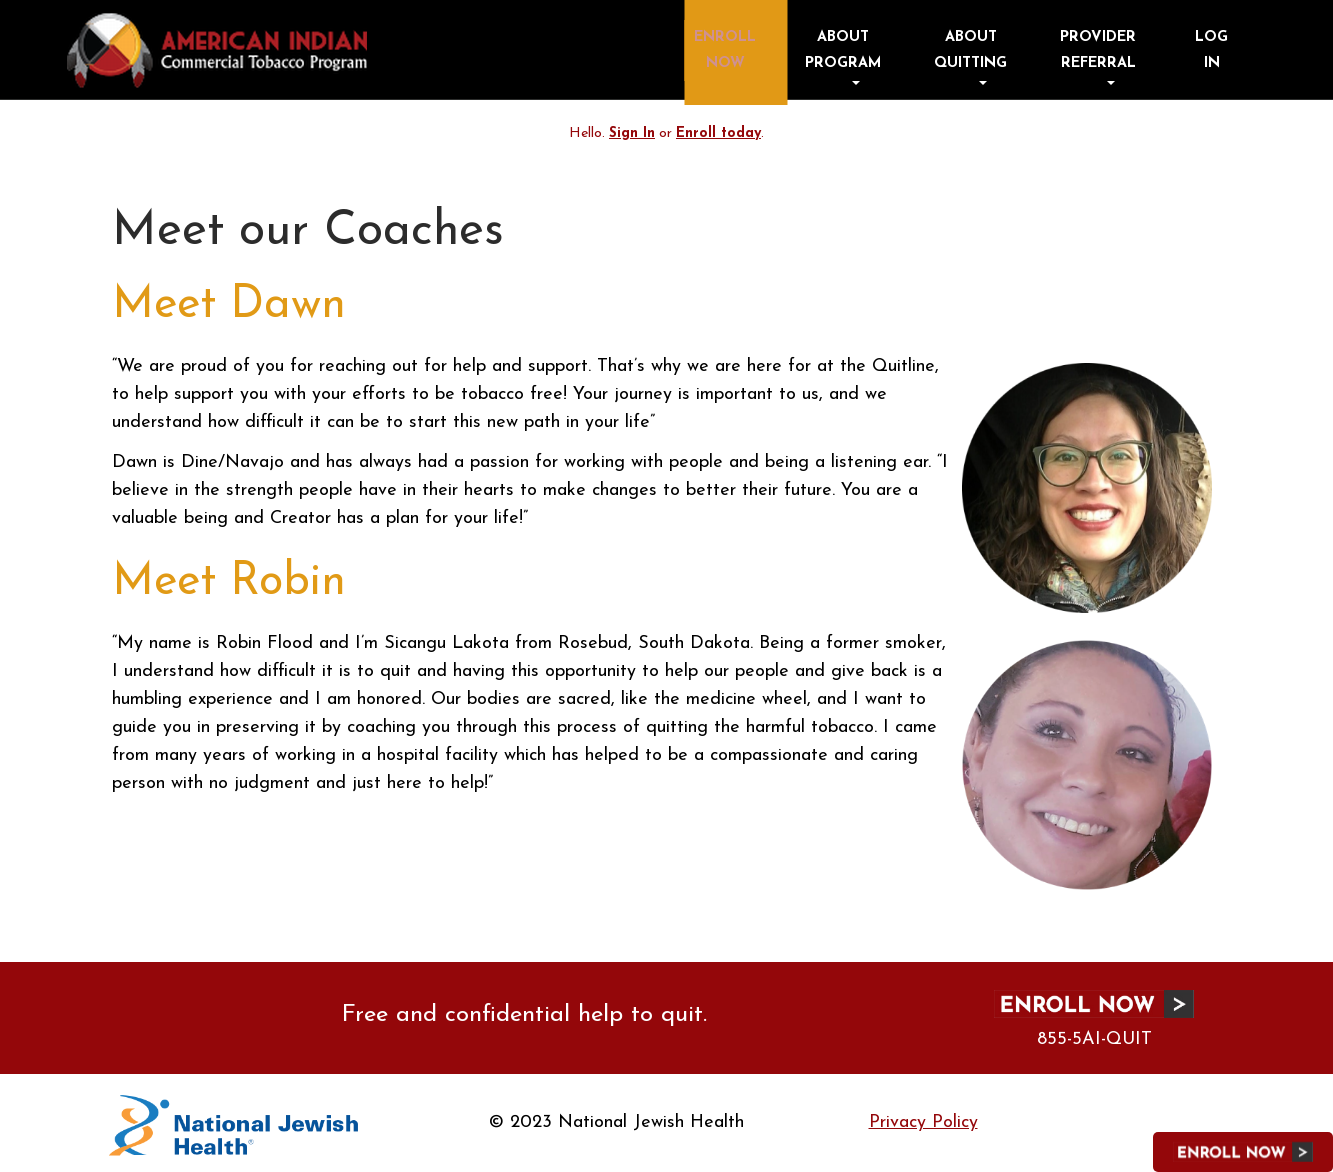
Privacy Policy (923, 1122)
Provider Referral (1125, 48)
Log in (1223, 48)
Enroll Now (834, 48)
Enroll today (718, 133)
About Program (929, 48)
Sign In (632, 133)
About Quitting (1026, 48)
